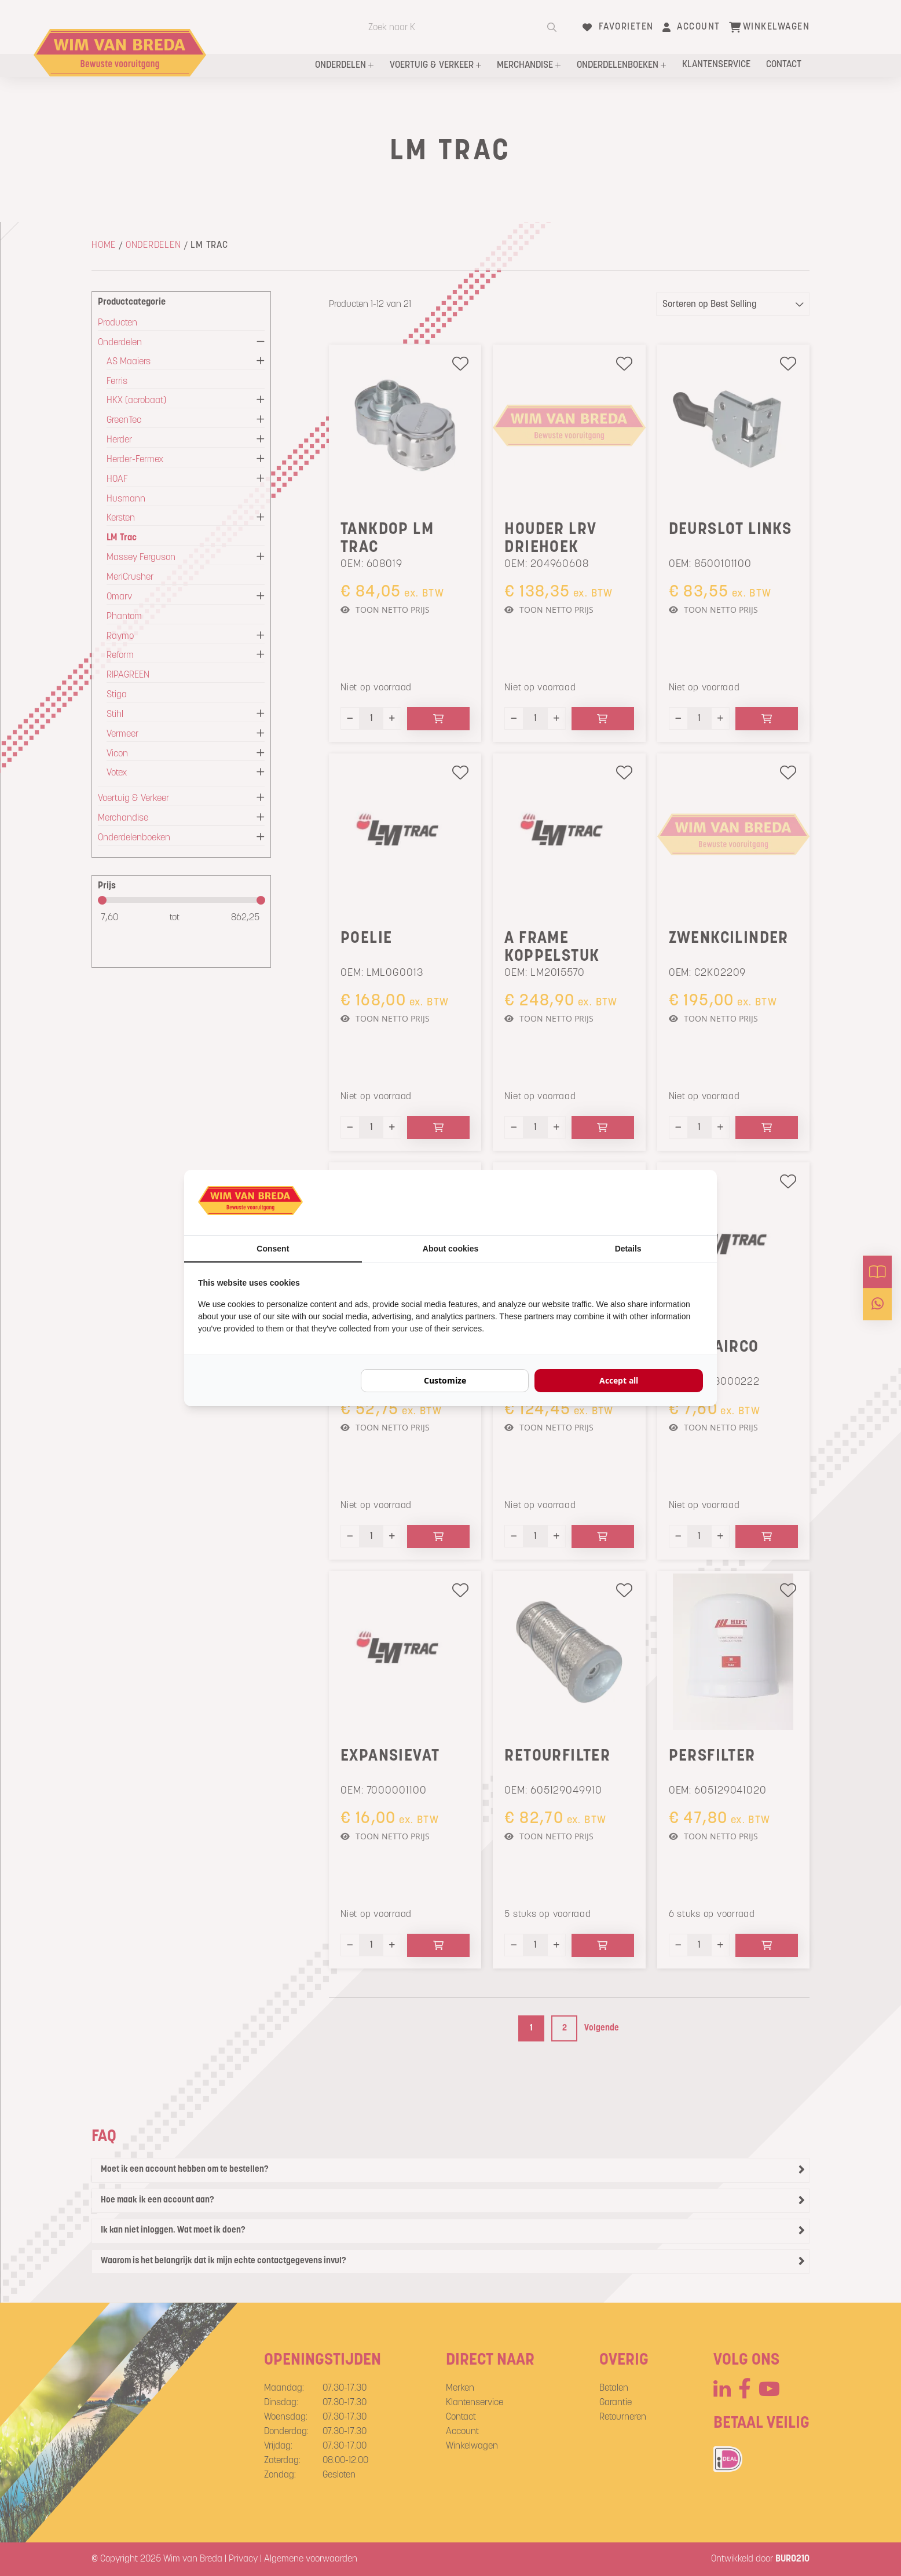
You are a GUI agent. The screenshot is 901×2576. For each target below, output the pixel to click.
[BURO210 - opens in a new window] (659, 1202)
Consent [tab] (273, 1248)
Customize (445, 1380)
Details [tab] (628, 1248)
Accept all (618, 1380)
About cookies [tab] (450, 1248)
